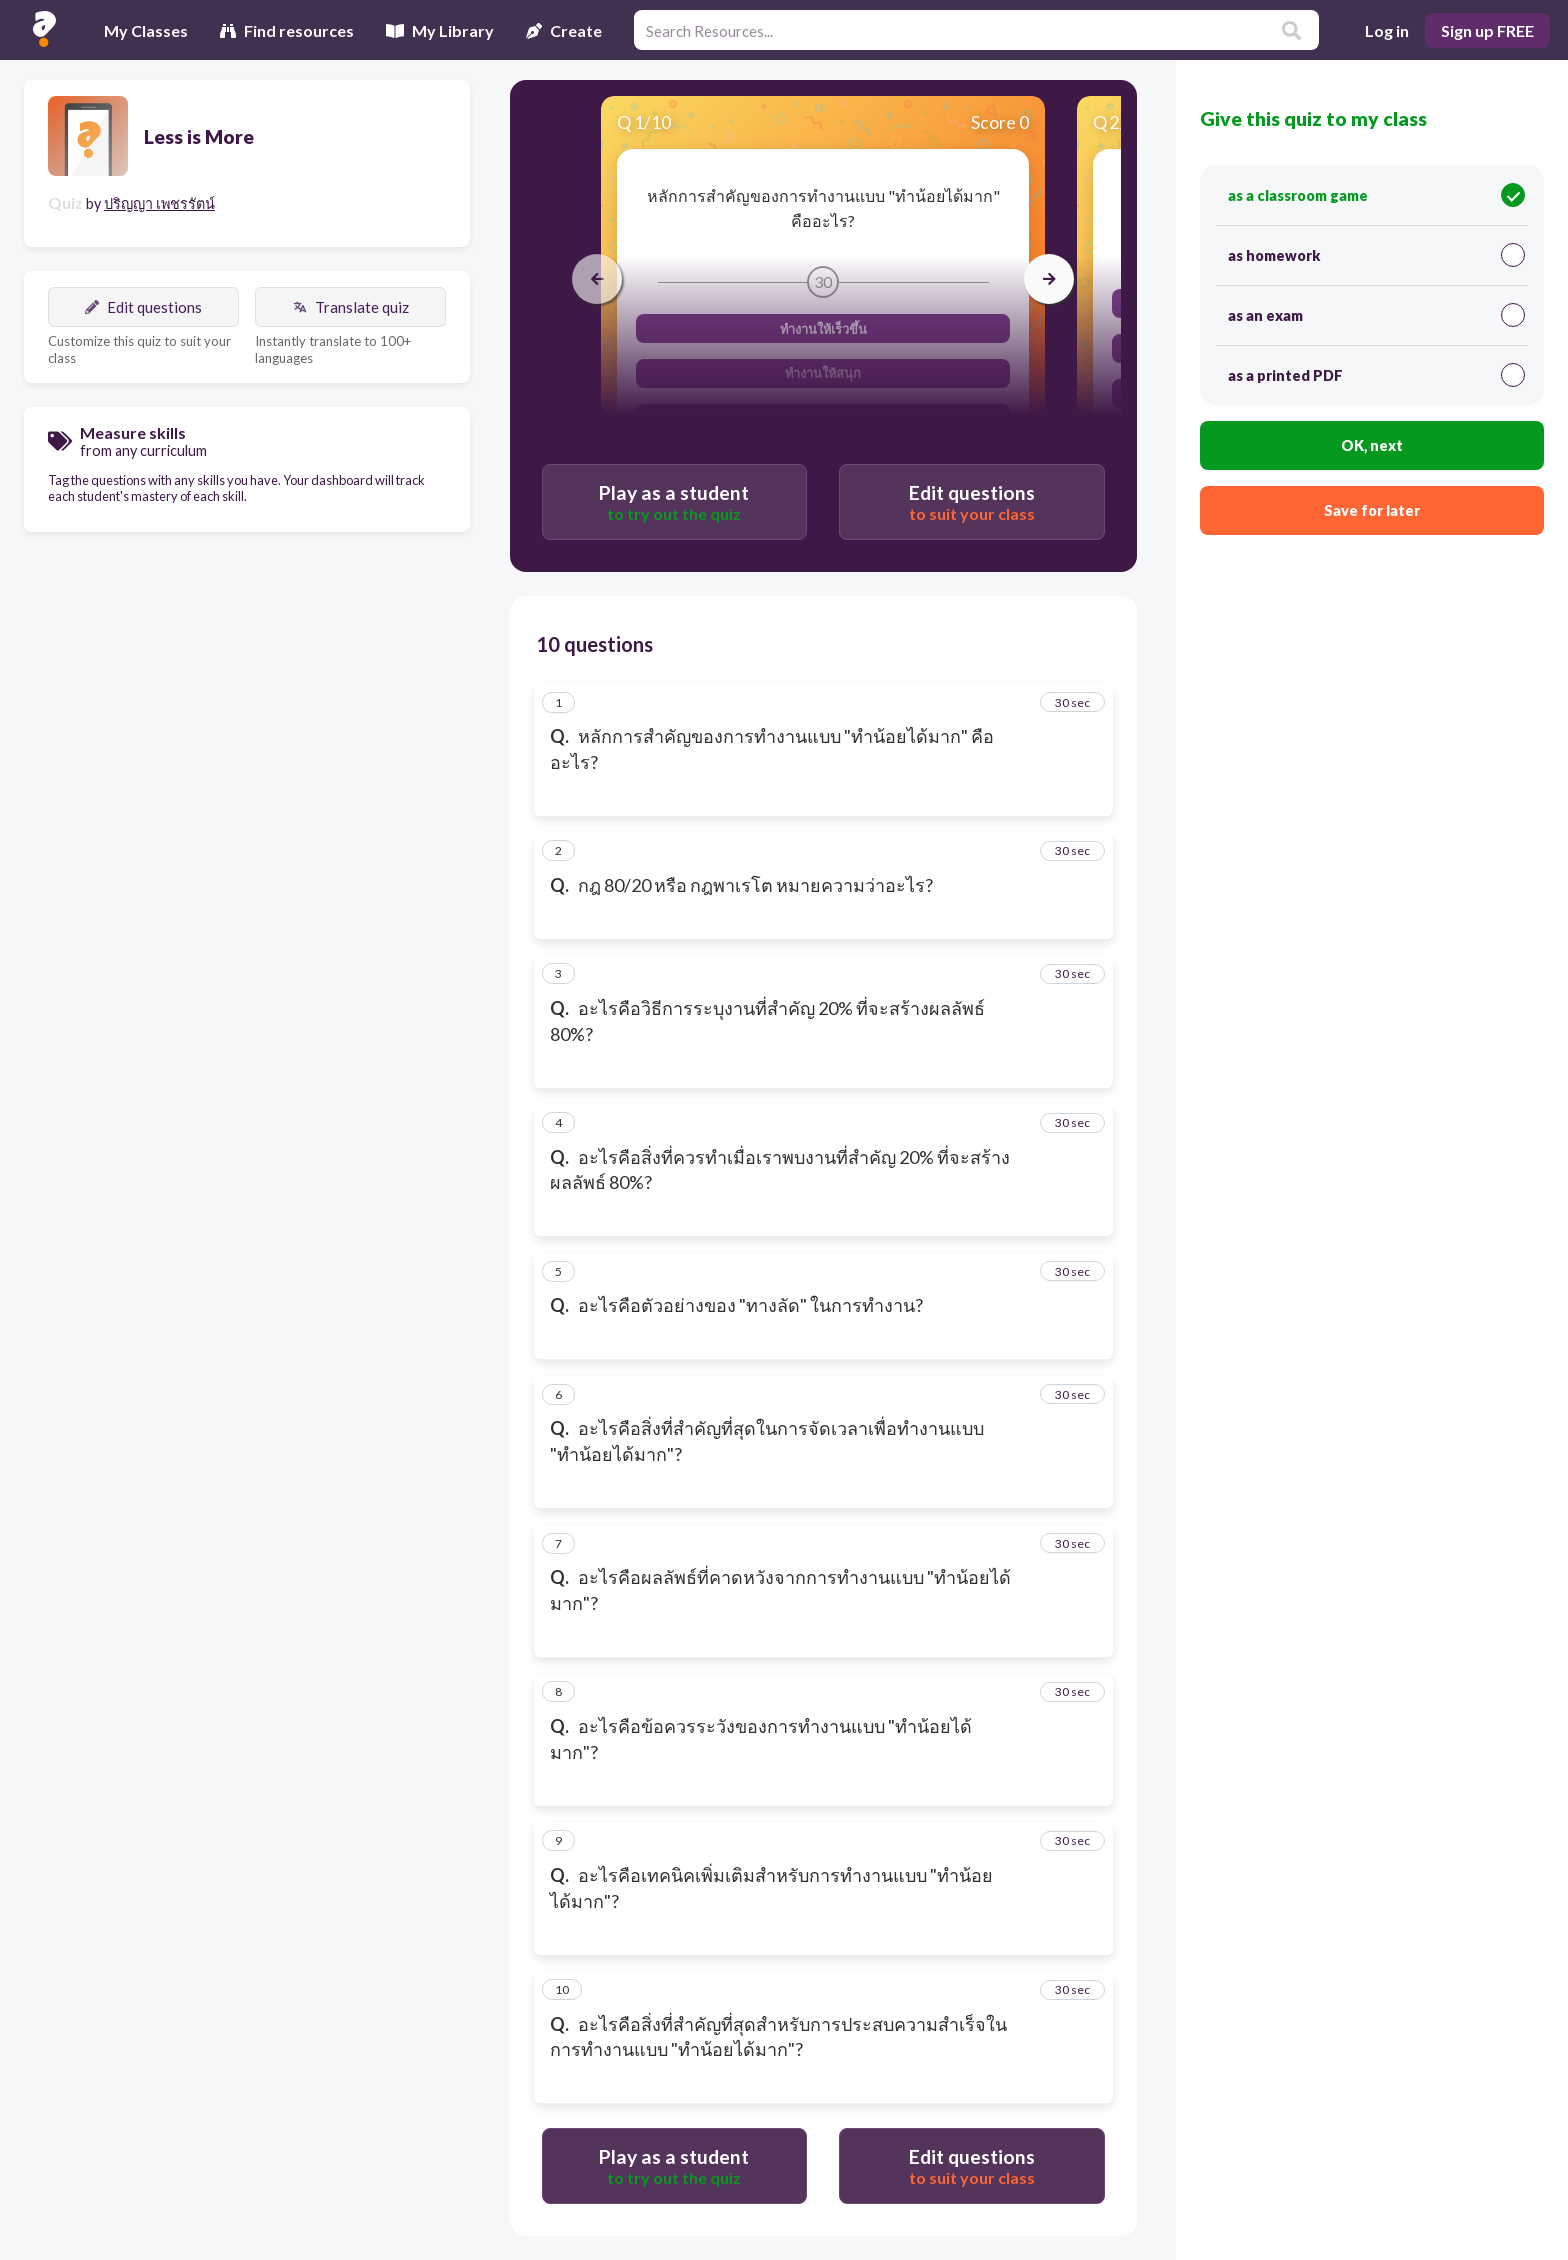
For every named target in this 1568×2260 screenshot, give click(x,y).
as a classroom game (1376, 195)
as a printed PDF (1376, 375)
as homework (1376, 255)
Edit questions (143, 307)
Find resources (287, 30)
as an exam (1376, 315)
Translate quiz (351, 307)
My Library (440, 30)
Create (564, 30)
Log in (1387, 30)
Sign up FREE (1487, 30)
